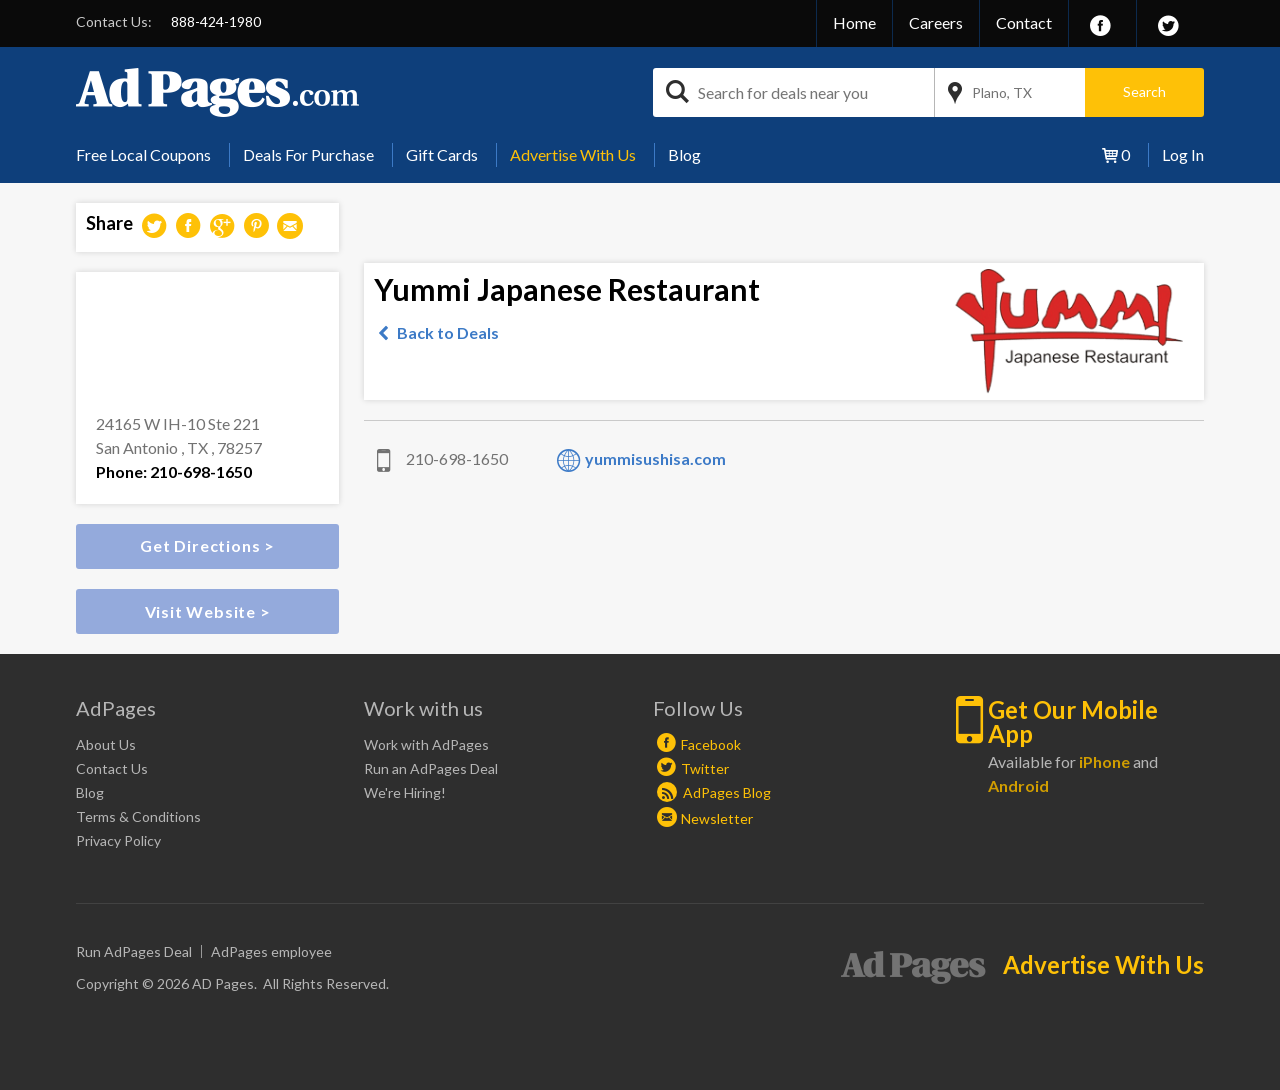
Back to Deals (448, 332)
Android (1018, 785)
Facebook (711, 744)
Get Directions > (207, 545)
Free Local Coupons (143, 154)
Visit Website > (208, 611)
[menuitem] (151, 155)
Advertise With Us (573, 154)
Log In (1183, 154)
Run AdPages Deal (134, 951)
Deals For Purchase (308, 154)
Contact (1024, 22)
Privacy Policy (118, 840)
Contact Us (112, 768)
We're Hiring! (405, 792)
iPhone (1104, 761)
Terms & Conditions (138, 816)
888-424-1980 (216, 21)
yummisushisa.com (655, 458)
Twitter (705, 768)
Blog (684, 154)
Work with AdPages (426, 744)
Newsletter (717, 818)
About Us (106, 744)
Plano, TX (1002, 92)
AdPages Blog (714, 792)
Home (854, 22)
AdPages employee (271, 951)
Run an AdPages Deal (431, 768)
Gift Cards (442, 154)
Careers (936, 22)
